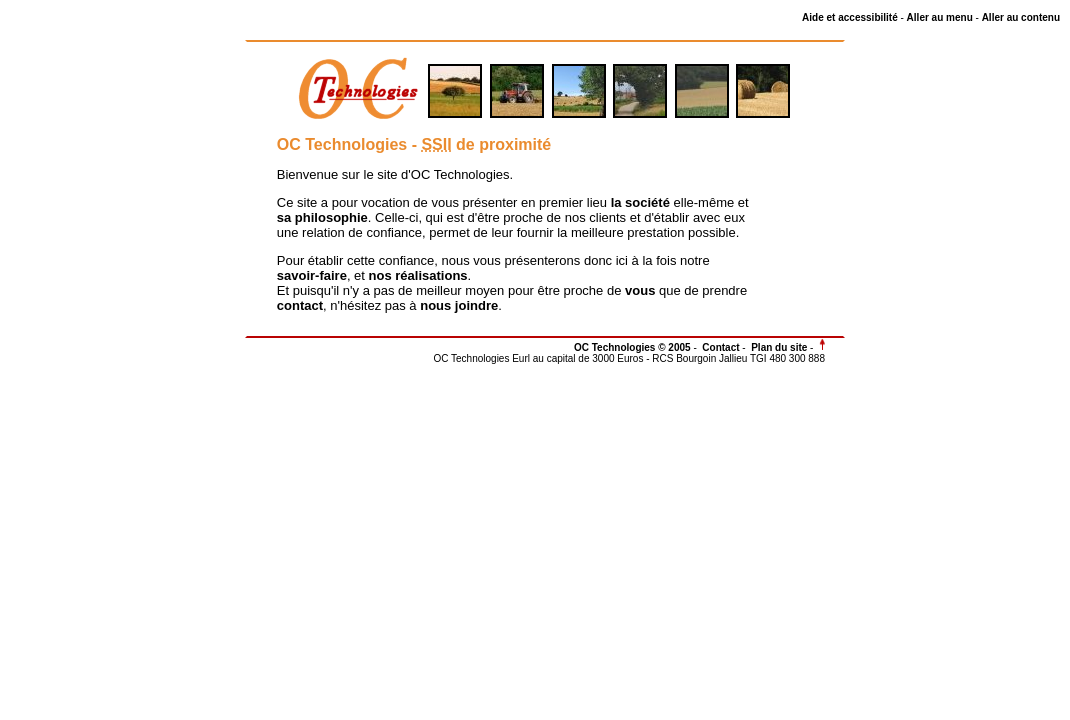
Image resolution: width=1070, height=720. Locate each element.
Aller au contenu (1021, 17)
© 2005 (674, 347)
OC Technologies (616, 347)
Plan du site (779, 347)
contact (300, 305)
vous (640, 290)
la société (640, 202)
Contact (720, 347)
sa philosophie (322, 217)
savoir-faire (312, 275)
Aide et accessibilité (850, 17)
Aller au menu (940, 17)
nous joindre (459, 305)
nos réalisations (418, 275)
